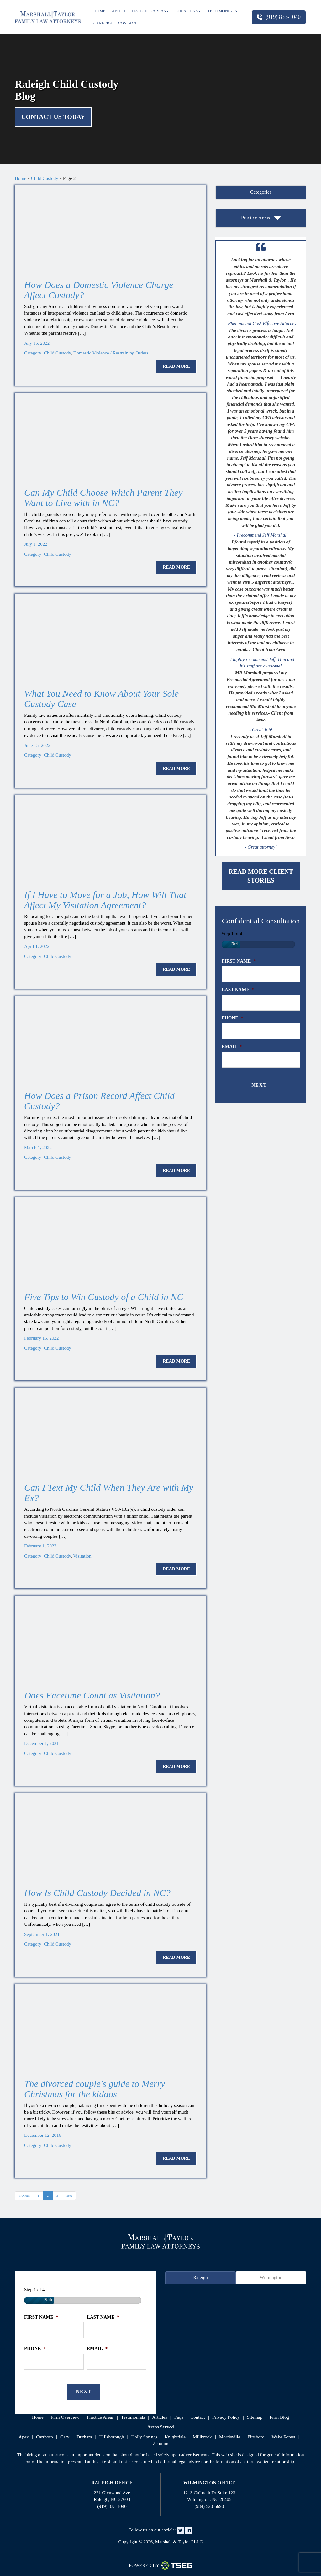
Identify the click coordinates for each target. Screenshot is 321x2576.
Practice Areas (150, 10)
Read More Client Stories (261, 876)
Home (99, 10)
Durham (84, 2436)
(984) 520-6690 (209, 2506)
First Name (239, 961)
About (119, 10)
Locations (188, 10)
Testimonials (222, 10)
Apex (23, 2436)
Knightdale (175, 2436)
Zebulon (160, 2443)
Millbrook (202, 2436)
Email (232, 1046)
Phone (232, 1017)
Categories (260, 192)
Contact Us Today (53, 116)
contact (197, 2417)
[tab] (261, 192)
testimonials (133, 2417)
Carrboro (44, 2436)
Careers (102, 23)
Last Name (238, 989)
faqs (178, 2417)
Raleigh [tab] (200, 2277)
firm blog (279, 2417)
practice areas (100, 2417)
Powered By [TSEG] (160, 2565)
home (38, 2417)
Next (69, 2195)
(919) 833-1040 (279, 17)
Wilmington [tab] (271, 2277)
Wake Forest (283, 2436)
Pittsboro (255, 2436)
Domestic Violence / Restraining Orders (111, 352)
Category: (34, 352)
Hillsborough (111, 2436)
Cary (64, 2436)
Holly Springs (144, 2436)
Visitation (82, 1555)
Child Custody (44, 178)
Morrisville (229, 2436)
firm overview (65, 2417)
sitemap (254, 2417)
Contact (127, 23)
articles (159, 2417)
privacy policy (226, 2417)
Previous (24, 2195)
